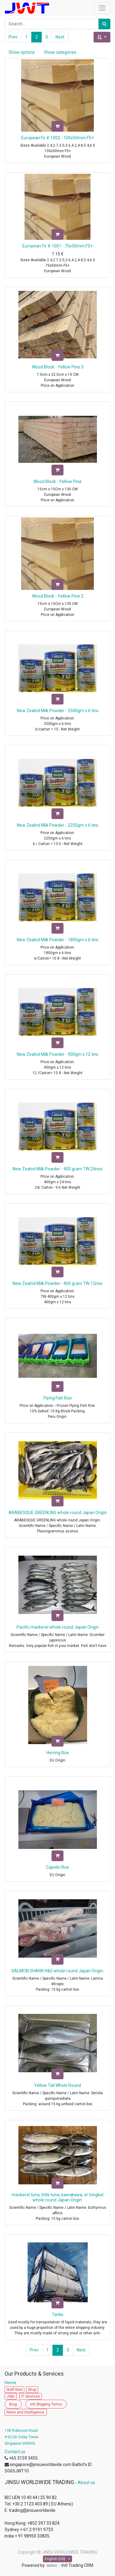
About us (86, 2482)
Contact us (15, 2451)
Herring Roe (57, 1752)
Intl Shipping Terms (46, 2404)
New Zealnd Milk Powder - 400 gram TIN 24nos (57, 1168)
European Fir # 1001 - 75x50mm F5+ (57, 245)
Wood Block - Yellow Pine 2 (57, 596)
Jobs (10, 2396)
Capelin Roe (57, 1867)
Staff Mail (14, 2390)
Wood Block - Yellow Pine (57, 481)
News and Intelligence (25, 2412)
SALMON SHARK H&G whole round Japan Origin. (57, 1970)
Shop (32, 2390)
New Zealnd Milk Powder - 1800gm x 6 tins (57, 939)
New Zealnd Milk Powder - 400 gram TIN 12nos (57, 1283)
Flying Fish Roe (58, 1398)
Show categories (60, 52)
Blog (13, 2404)
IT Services (30, 2396)
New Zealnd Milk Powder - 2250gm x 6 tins (57, 825)
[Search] (104, 24)
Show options (22, 52)
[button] (102, 37)
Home (12, 2382)
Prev (13, 37)
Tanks (57, 2314)
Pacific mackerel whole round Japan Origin (58, 1627)
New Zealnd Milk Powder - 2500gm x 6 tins (57, 710)
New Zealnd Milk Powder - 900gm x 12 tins (57, 1054)
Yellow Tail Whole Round (57, 2085)
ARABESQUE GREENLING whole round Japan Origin (58, 1512)
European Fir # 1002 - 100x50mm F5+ (57, 137)
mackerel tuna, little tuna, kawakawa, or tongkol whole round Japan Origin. (57, 2197)
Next (60, 37)
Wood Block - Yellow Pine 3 (57, 366)
